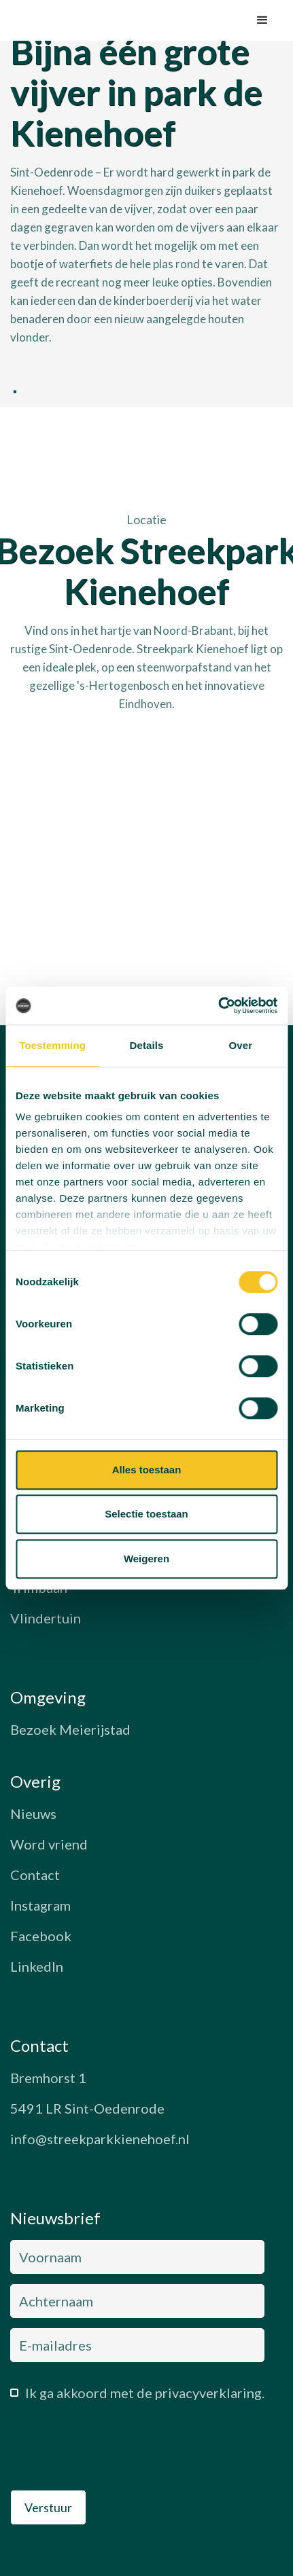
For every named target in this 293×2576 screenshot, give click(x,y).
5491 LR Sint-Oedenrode (87, 2108)
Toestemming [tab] (52, 1045)
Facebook (40, 1936)
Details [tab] (147, 1045)
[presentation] (113, 2449)
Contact (35, 1874)
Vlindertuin (45, 1618)
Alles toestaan (147, 1469)
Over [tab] (241, 1045)
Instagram (40, 1905)
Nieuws (33, 1813)
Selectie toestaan (146, 1514)
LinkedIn (36, 1966)
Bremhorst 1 (48, 2077)
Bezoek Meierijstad (70, 1729)
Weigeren (146, 1558)
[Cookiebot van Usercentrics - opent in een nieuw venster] (217, 1005)
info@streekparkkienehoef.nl (100, 2139)
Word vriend (49, 1844)
